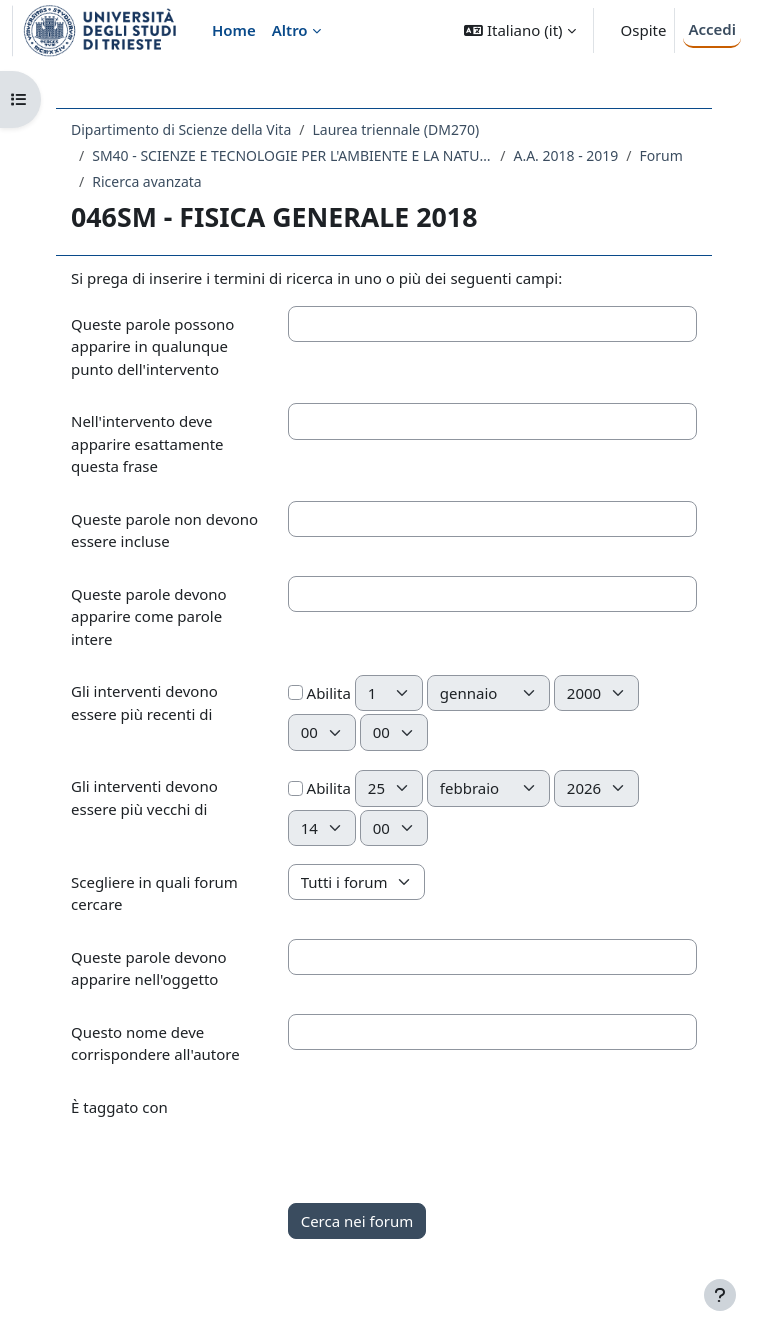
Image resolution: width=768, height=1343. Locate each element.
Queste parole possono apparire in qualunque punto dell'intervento (152, 346)
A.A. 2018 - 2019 (565, 155)
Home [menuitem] (234, 30)
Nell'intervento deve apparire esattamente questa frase (147, 443)
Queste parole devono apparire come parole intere (149, 616)
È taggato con (119, 1107)
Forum (661, 155)
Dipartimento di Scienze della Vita (181, 129)
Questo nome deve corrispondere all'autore (155, 1043)
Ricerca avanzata (146, 181)
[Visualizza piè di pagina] (720, 1295)
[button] (519, 30)
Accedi (712, 29)
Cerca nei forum (357, 1221)
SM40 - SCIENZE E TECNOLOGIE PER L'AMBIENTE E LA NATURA (292, 155)
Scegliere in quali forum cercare (154, 893)
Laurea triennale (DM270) (395, 129)
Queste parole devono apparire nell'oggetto (149, 968)
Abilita (319, 693)
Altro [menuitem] (290, 30)
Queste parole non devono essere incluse (164, 530)
